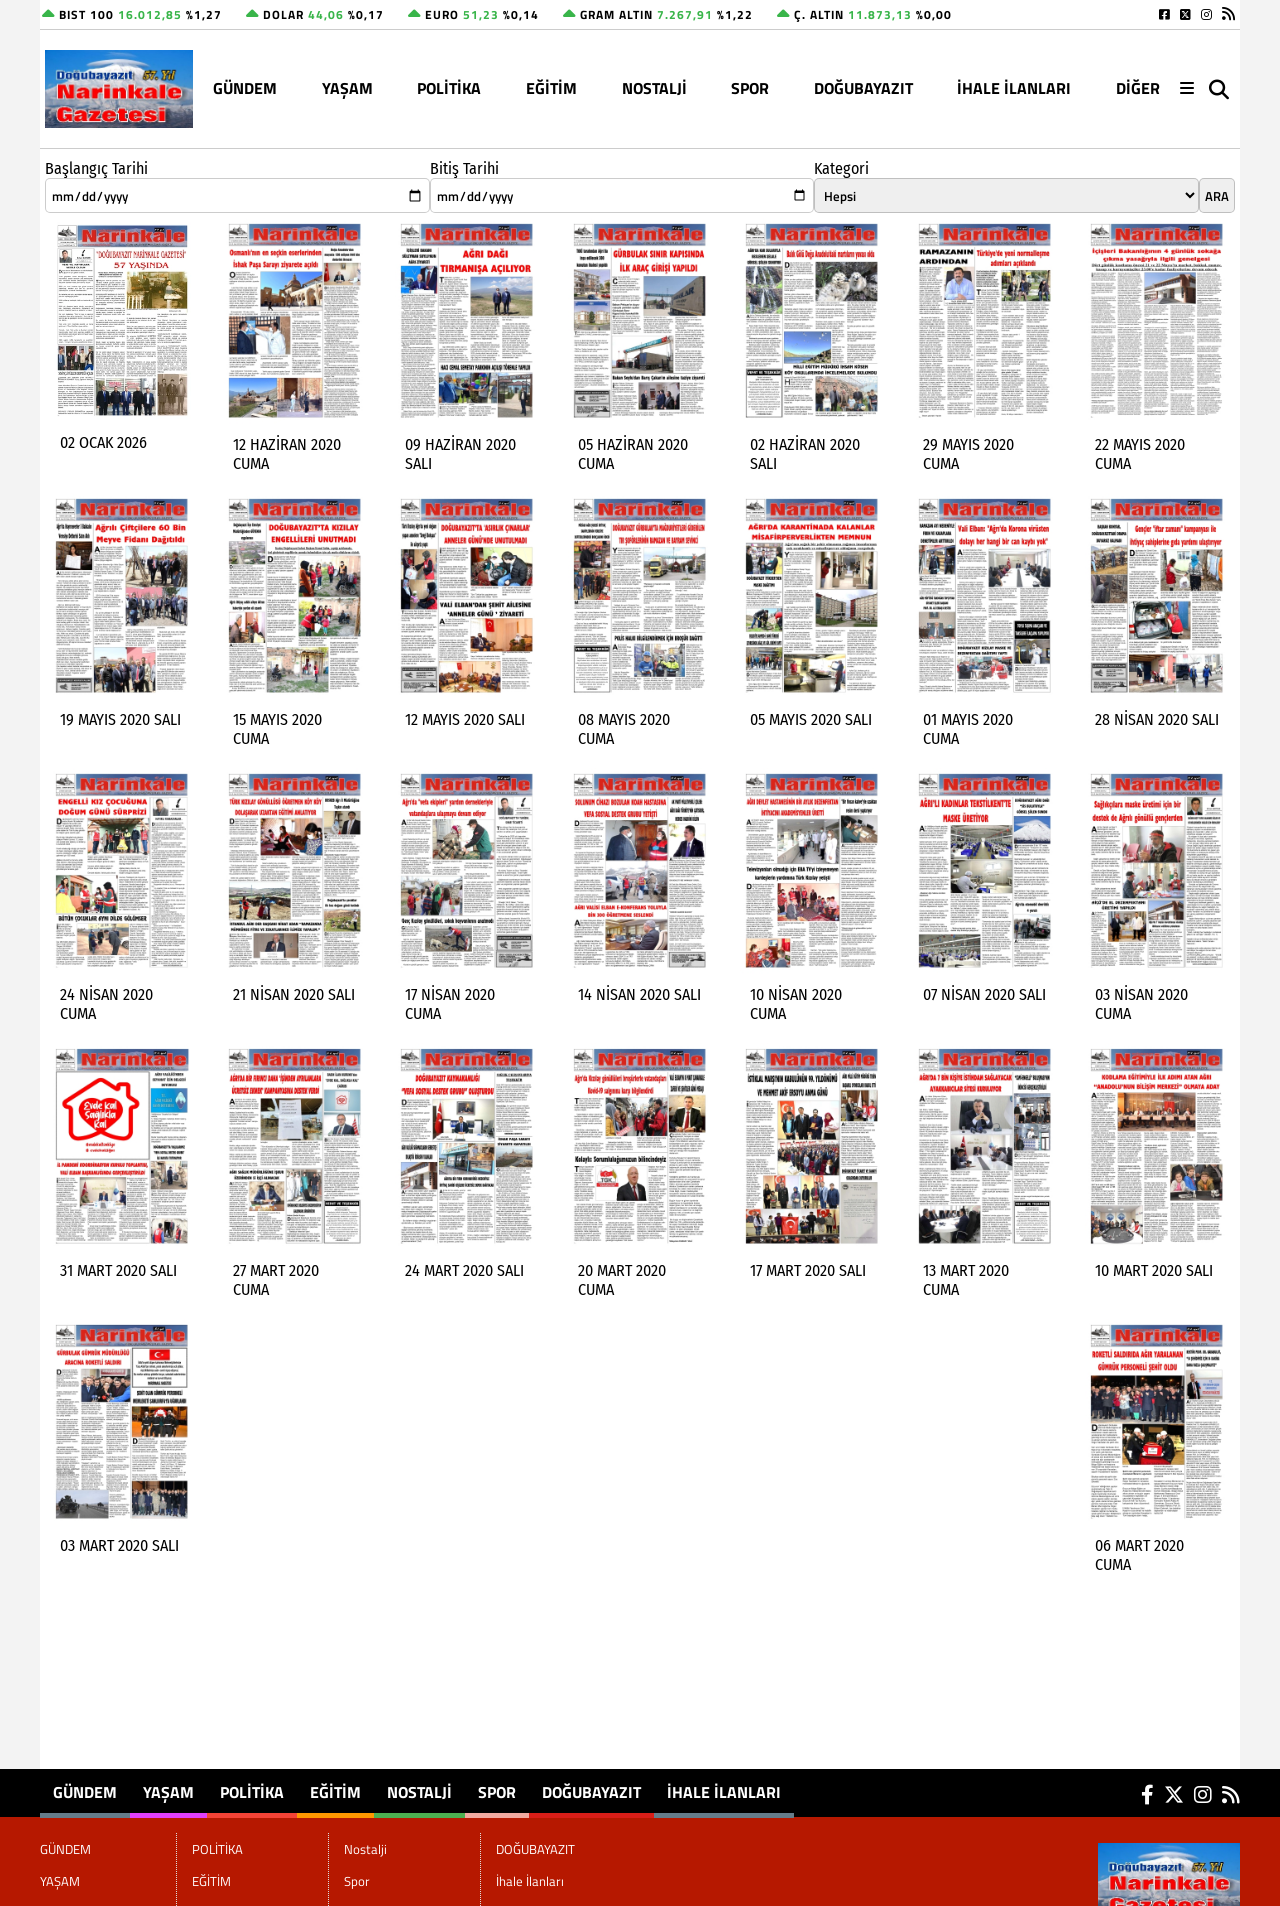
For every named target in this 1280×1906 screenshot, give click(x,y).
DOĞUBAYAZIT (863, 88)
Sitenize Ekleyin (203, 1890)
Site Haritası (90, 1890)
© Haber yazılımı (1134, 1890)
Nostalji (654, 88)
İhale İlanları (1014, 88)
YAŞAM (347, 88)
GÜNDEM (245, 88)
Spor (750, 88)
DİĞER (1138, 88)
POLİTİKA (449, 88)
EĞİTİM (551, 88)
